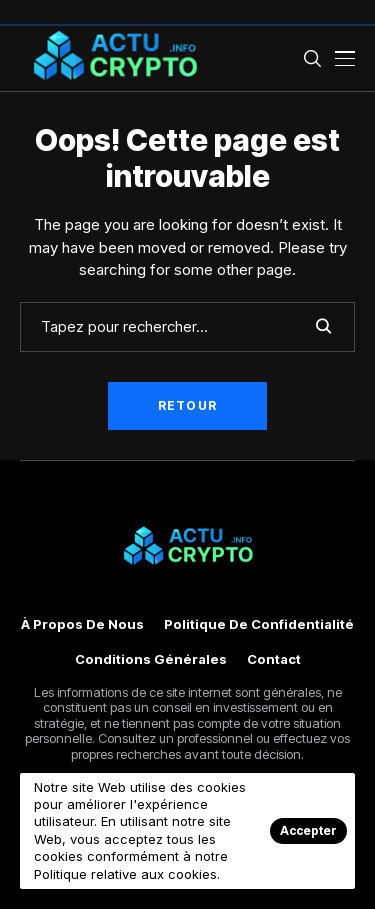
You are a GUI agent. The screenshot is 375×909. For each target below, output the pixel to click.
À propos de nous (82, 624)
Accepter (308, 830)
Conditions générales (151, 659)
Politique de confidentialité (259, 624)
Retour (187, 405)
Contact (274, 659)
